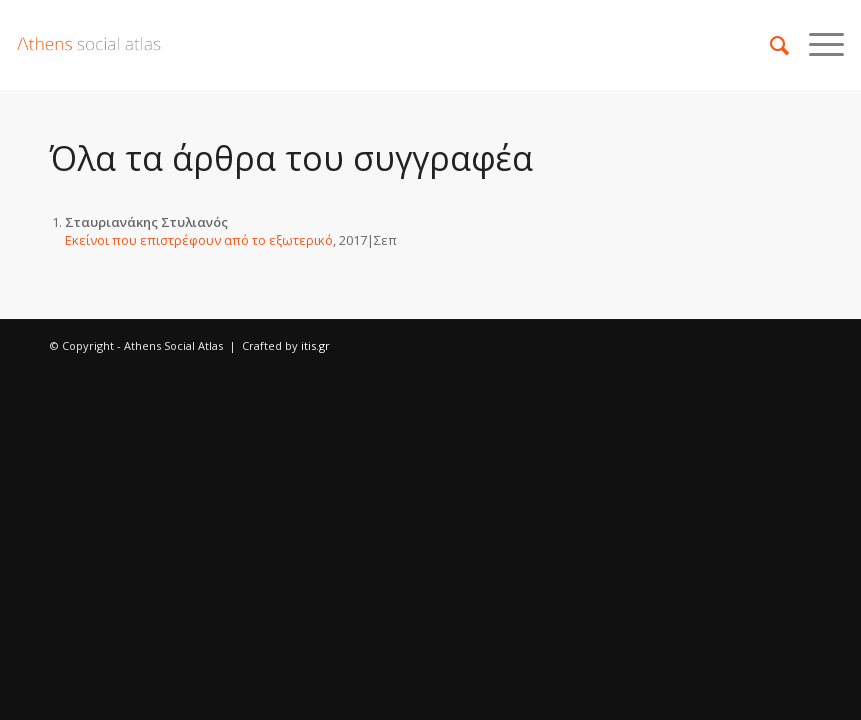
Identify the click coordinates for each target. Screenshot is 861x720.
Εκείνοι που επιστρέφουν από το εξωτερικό (199, 240)
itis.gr (315, 345)
